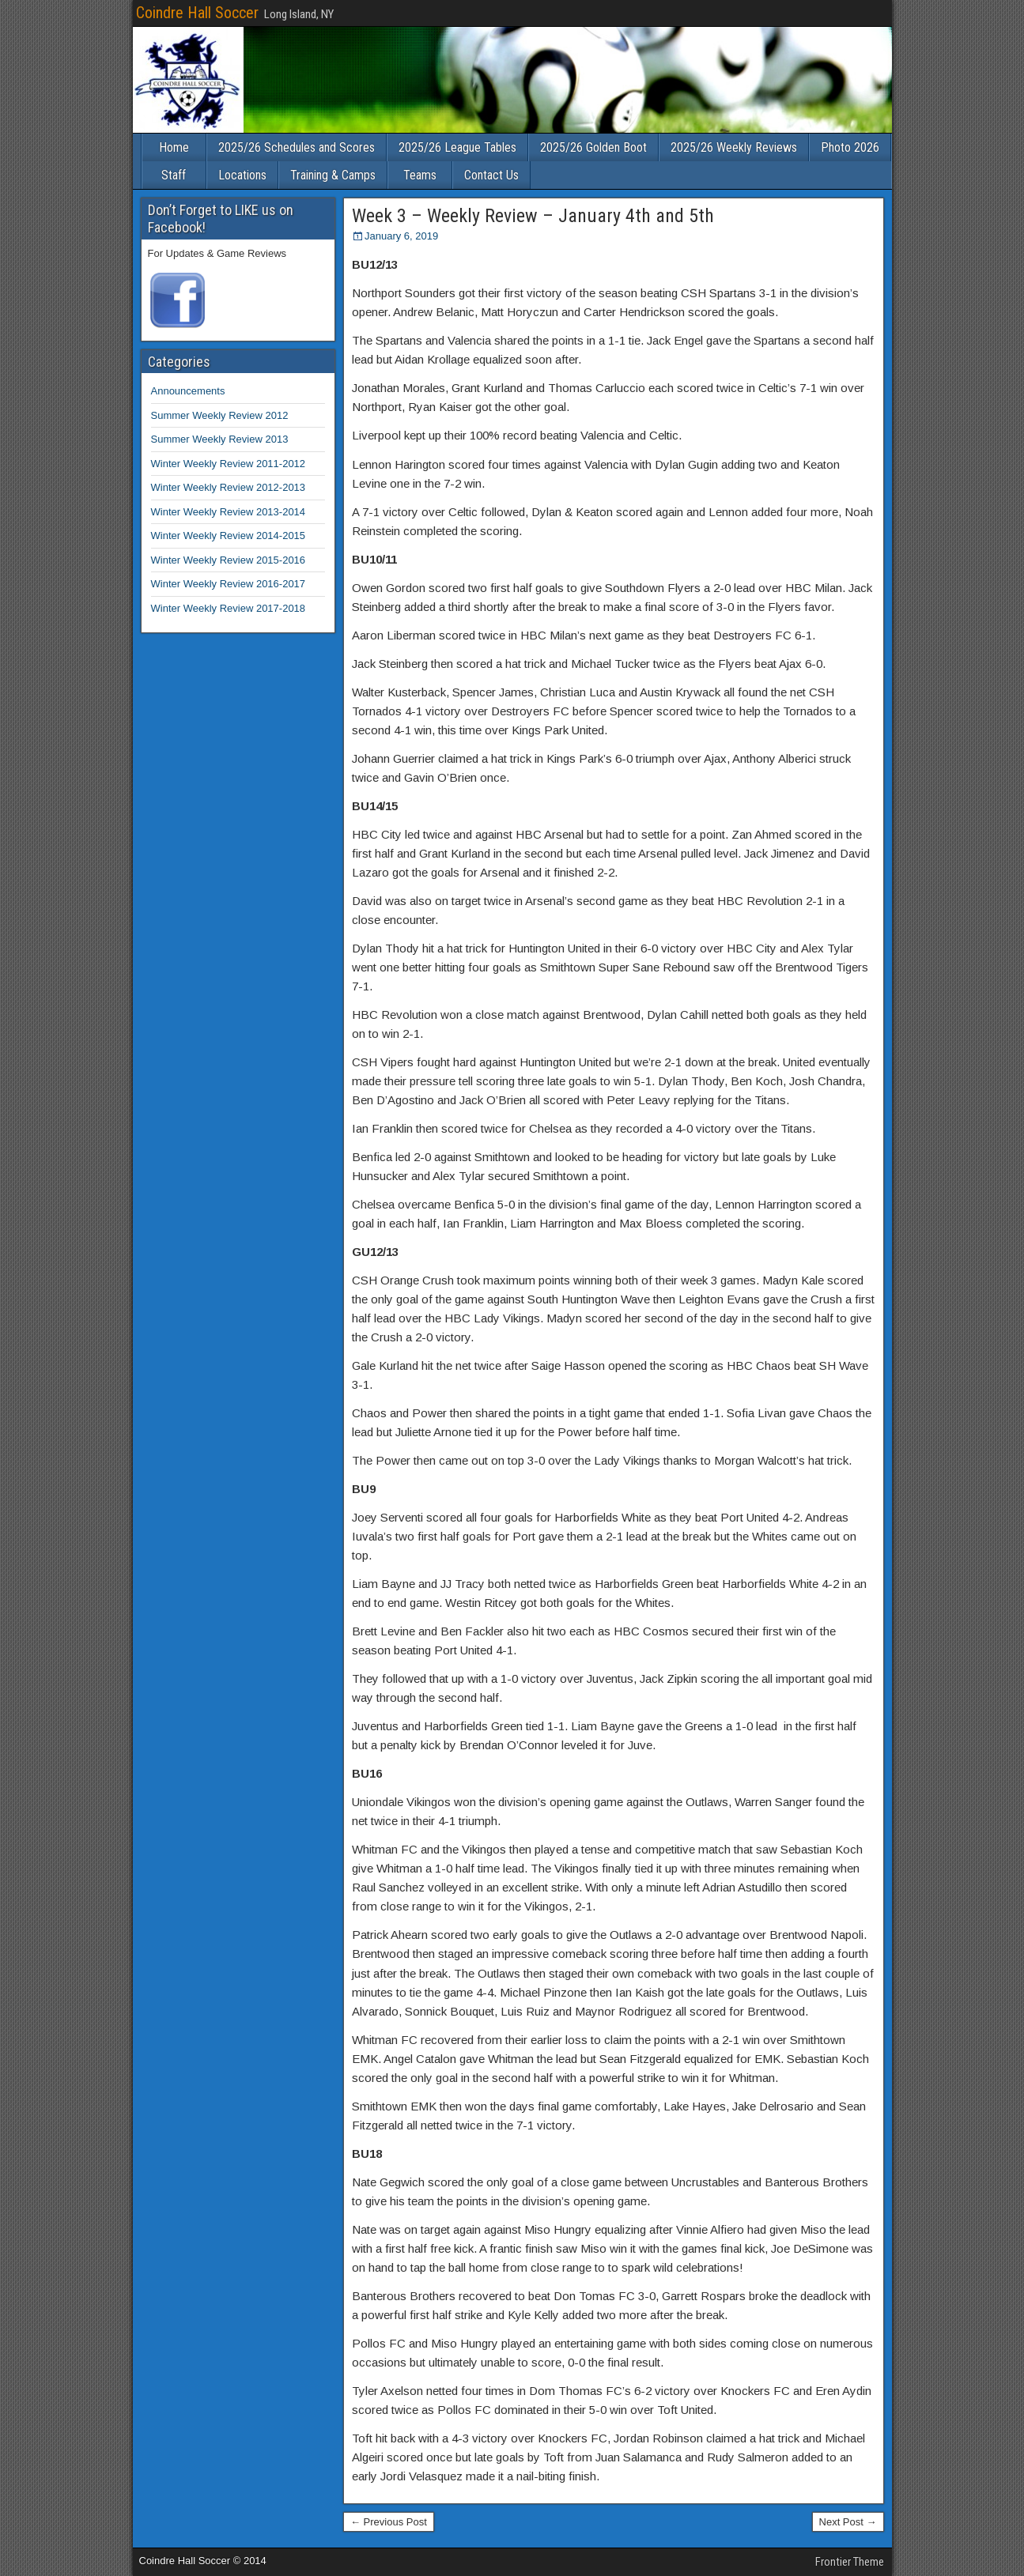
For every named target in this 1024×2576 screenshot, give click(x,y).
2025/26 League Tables (457, 147)
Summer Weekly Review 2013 (220, 439)
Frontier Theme (849, 2562)
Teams (419, 175)
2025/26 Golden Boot (593, 147)
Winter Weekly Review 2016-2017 (228, 584)
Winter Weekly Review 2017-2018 (228, 608)
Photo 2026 (850, 147)
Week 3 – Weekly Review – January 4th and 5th (533, 216)
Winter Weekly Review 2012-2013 (228, 487)
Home (174, 147)
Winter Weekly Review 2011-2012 (228, 464)
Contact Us (491, 175)
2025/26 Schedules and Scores (296, 147)
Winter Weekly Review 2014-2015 (228, 535)
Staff (173, 175)
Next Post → (848, 2522)
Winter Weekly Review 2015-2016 (228, 560)
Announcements (188, 391)
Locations (242, 175)
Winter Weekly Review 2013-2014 (228, 512)
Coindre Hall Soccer (197, 12)
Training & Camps (333, 175)
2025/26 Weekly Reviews (734, 147)
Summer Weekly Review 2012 (220, 415)
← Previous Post (388, 2522)
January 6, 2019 (401, 236)
